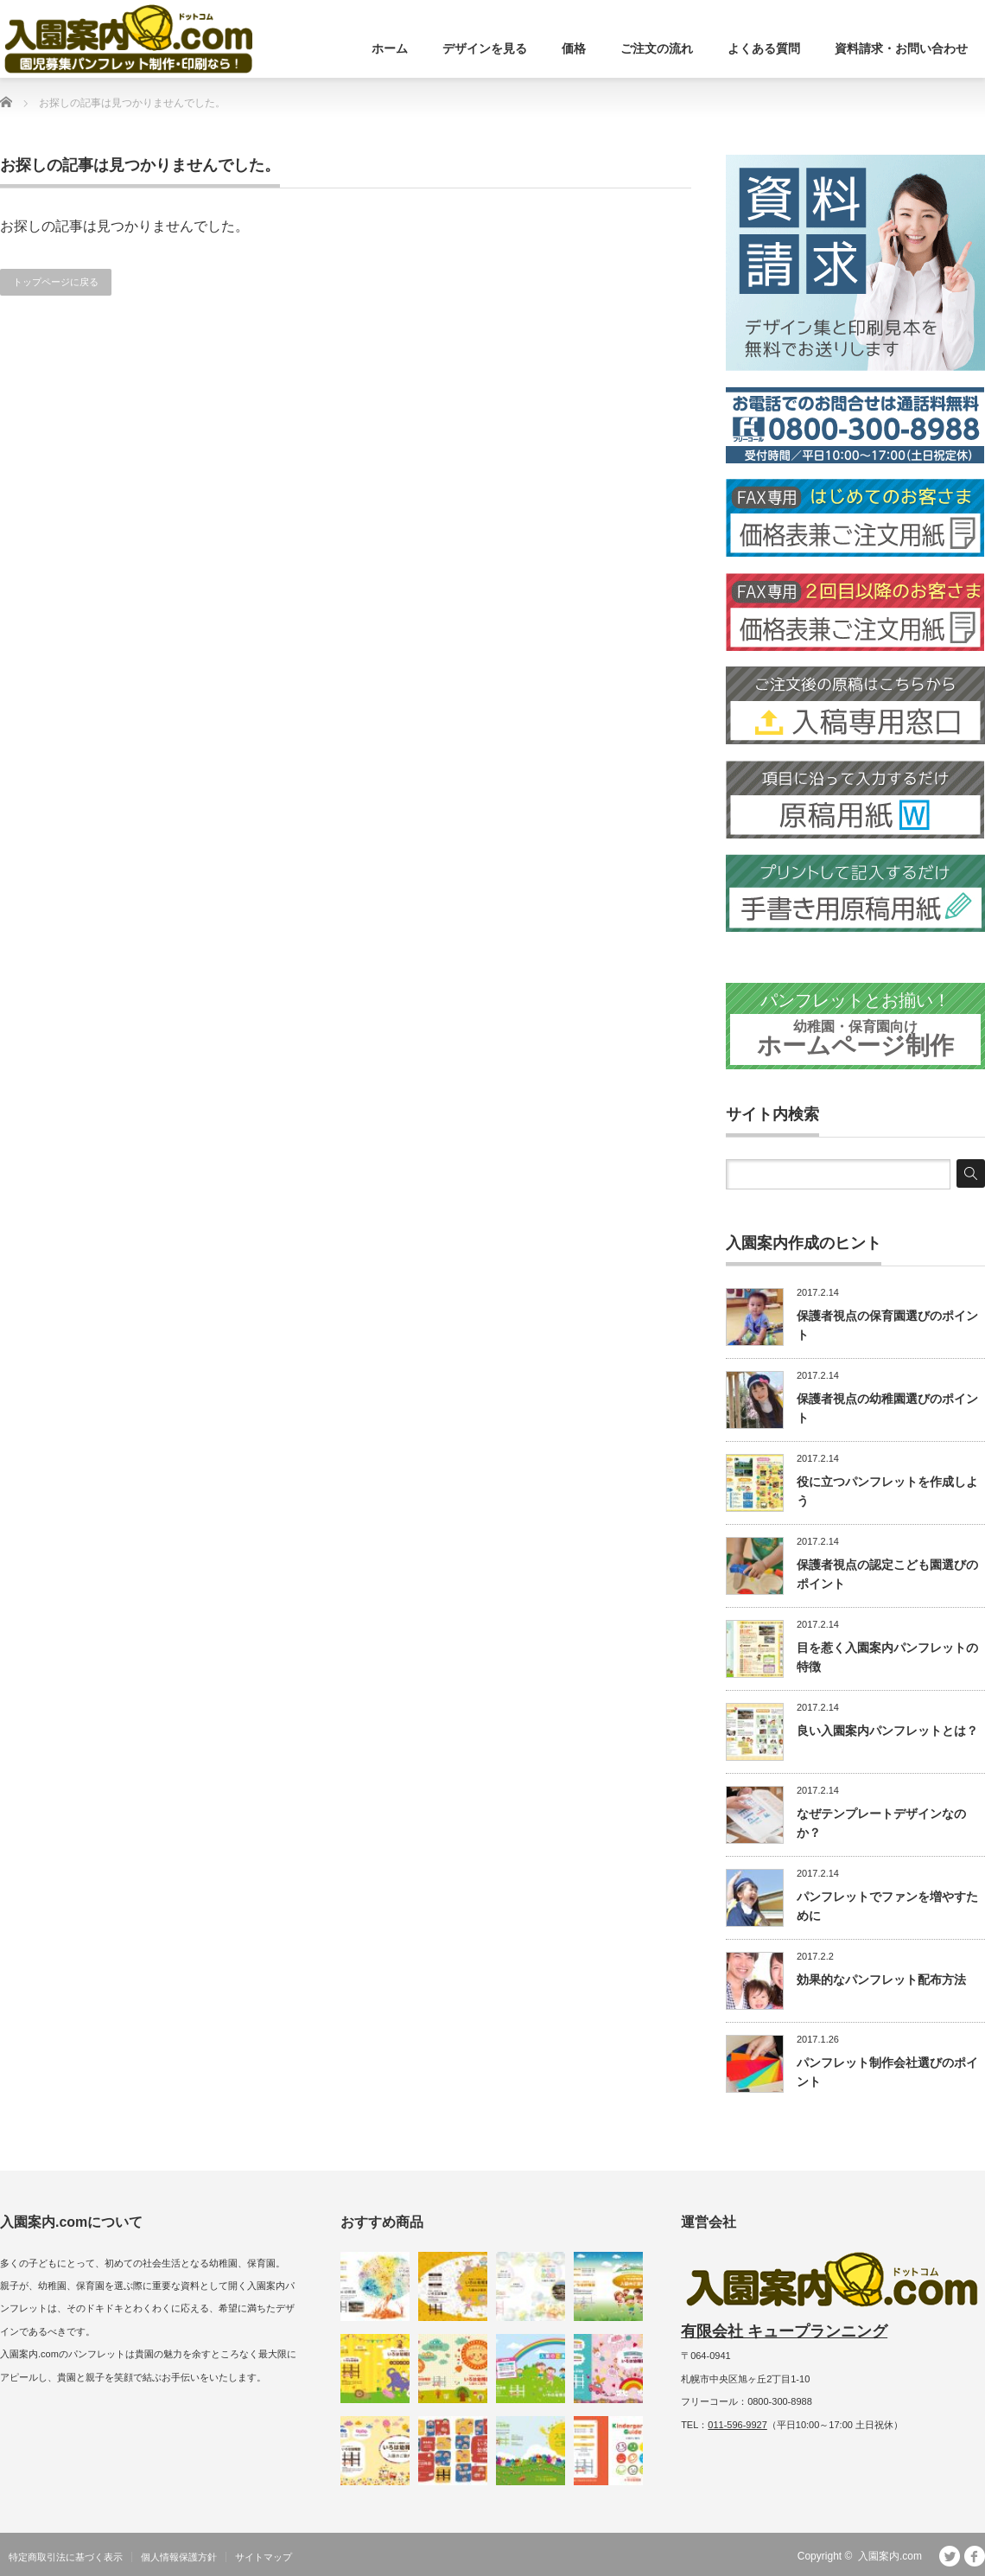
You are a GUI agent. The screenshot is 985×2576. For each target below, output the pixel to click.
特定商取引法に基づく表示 (66, 2557)
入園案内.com (890, 2556)
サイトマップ (263, 2557)
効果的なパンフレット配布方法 (881, 1979)
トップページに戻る (55, 282)
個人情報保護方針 (179, 2557)
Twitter (949, 2556)
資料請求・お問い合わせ (901, 48)
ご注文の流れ (656, 48)
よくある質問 (764, 48)
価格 (574, 48)
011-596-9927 (737, 2425)
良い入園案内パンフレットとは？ (887, 1731)
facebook (974, 2556)
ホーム (390, 48)
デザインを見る (484, 48)
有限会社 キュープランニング (784, 2331)
